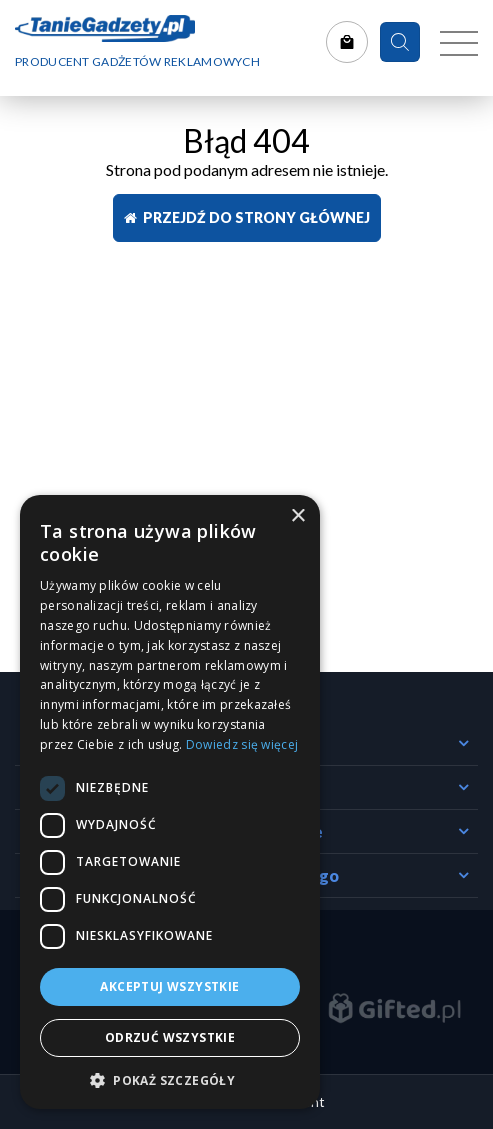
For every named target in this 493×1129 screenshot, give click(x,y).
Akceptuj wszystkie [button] (169, 986)
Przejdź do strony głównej (247, 217)
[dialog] (170, 802)
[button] (170, 1079)
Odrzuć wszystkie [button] (170, 1037)
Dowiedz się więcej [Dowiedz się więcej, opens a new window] (242, 744)
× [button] (297, 516)
